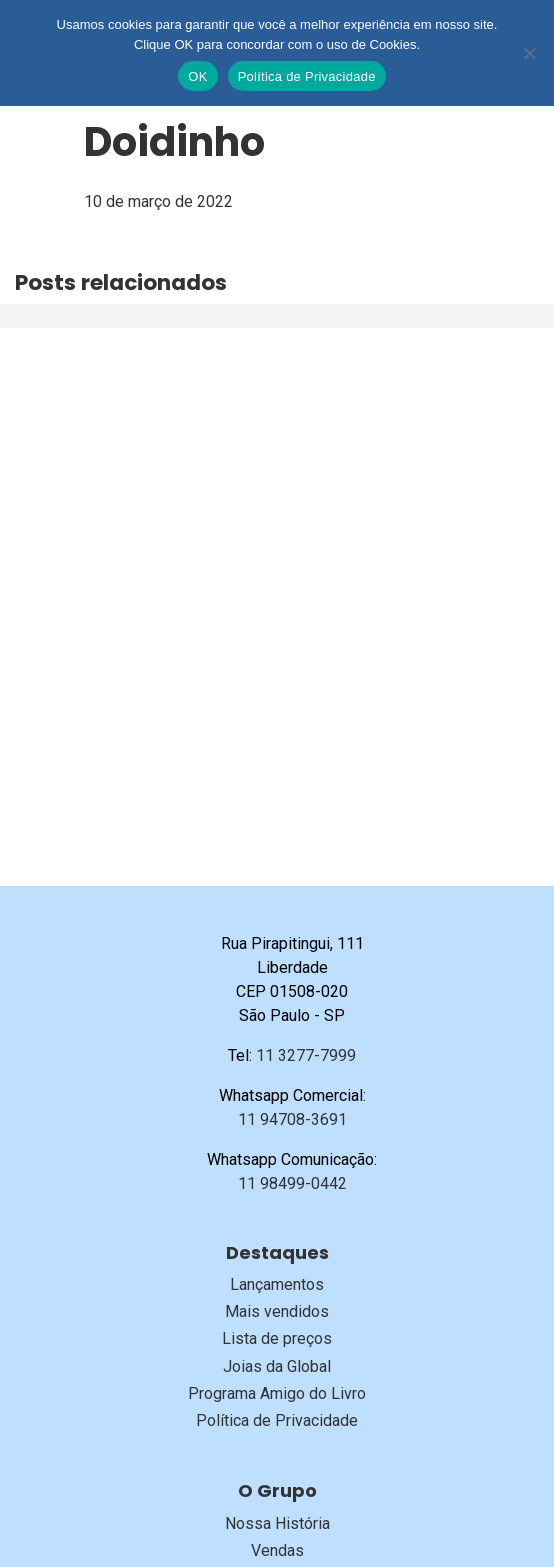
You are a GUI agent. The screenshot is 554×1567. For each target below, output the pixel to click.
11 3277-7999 (306, 1055)
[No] (529, 53)
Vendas (277, 1550)
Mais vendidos (277, 1311)
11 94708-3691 (292, 1119)
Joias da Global (277, 1366)
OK (197, 76)
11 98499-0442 (292, 1183)
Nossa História (277, 1523)
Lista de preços (277, 1338)
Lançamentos (277, 1284)
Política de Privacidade (277, 1420)
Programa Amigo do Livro (277, 1393)
